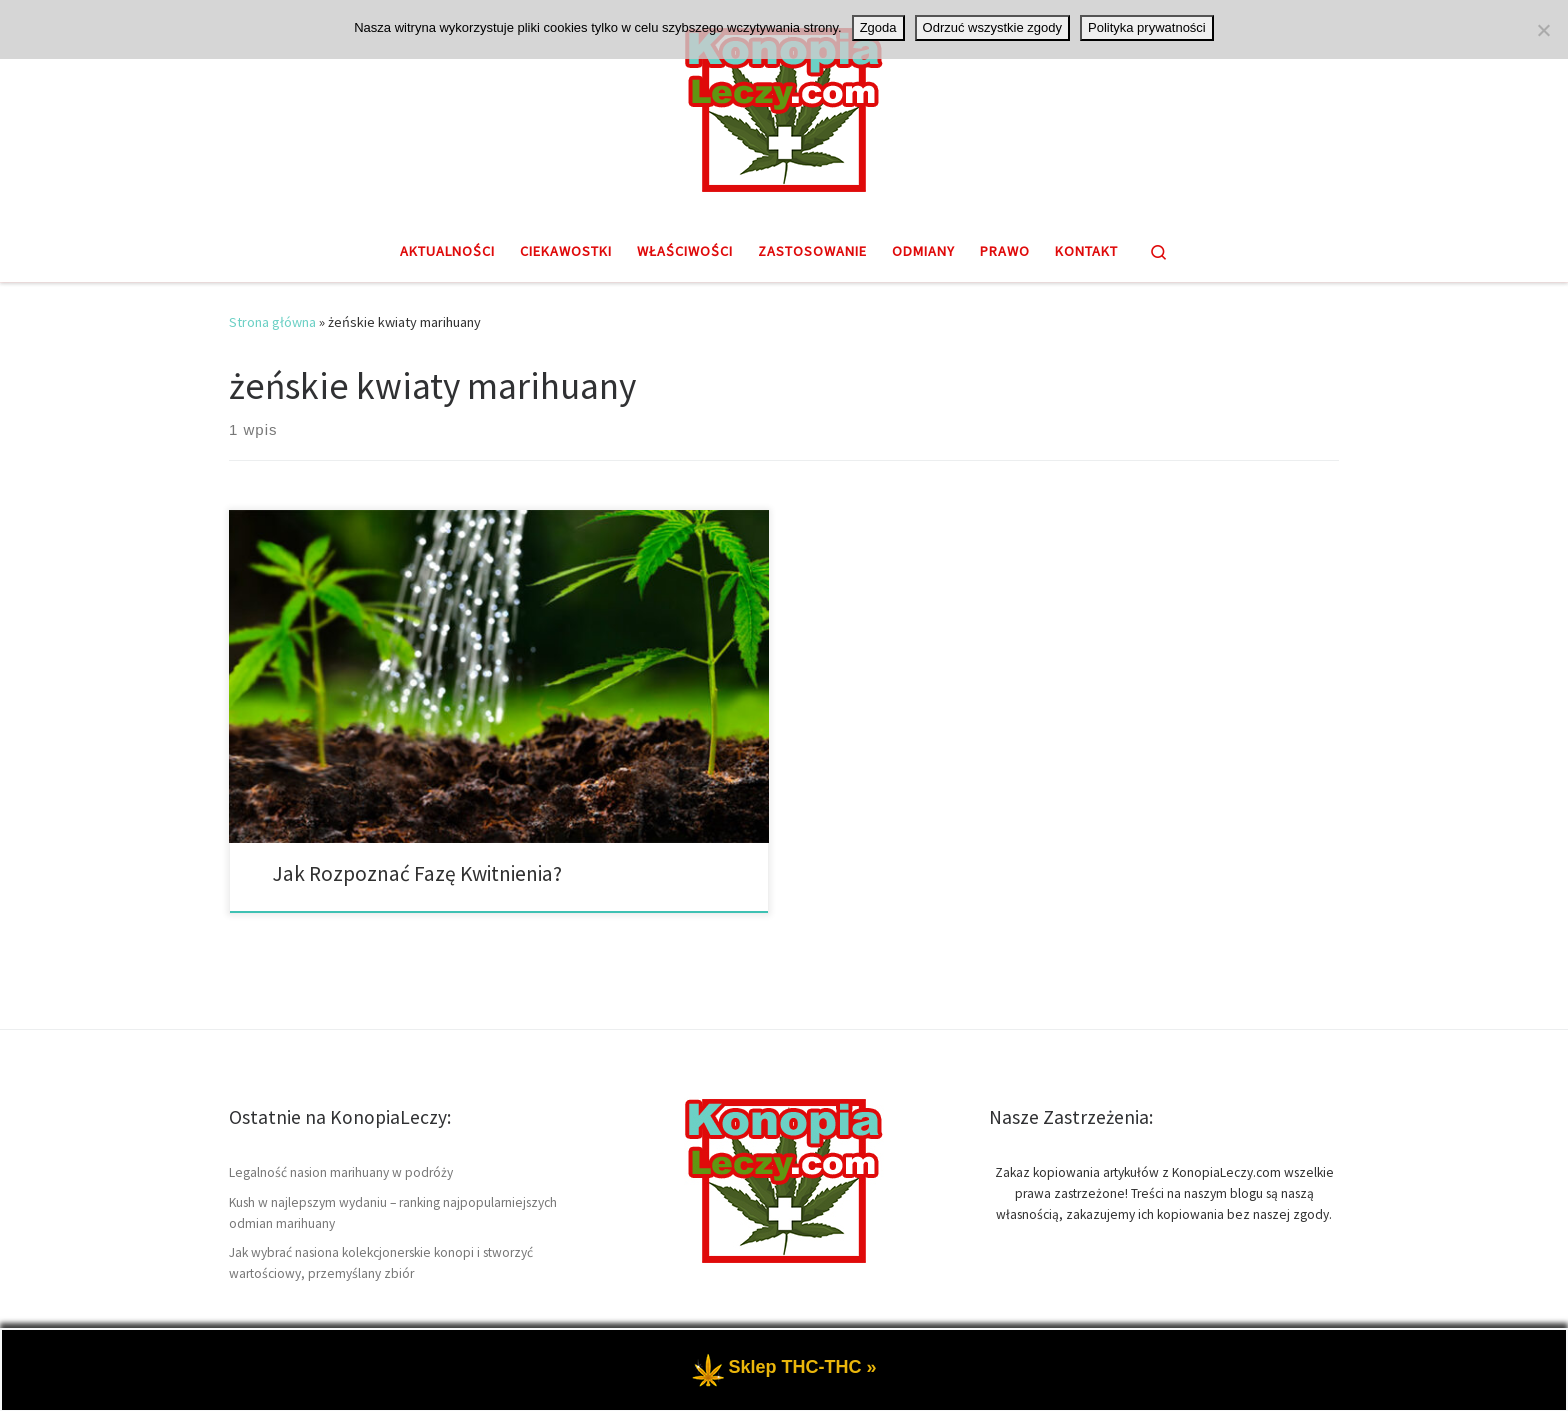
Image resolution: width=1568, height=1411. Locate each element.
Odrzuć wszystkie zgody (992, 27)
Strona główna (272, 322)
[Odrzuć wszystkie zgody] (1543, 30)
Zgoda (878, 27)
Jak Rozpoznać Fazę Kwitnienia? (417, 873)
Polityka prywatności (1147, 27)
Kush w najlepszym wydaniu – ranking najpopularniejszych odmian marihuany (393, 1213)
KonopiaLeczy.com (341, 1376)
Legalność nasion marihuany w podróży (341, 1172)
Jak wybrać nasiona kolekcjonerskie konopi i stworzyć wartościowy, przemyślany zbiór (381, 1263)
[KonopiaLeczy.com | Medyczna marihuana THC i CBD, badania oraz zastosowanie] (784, 107)
